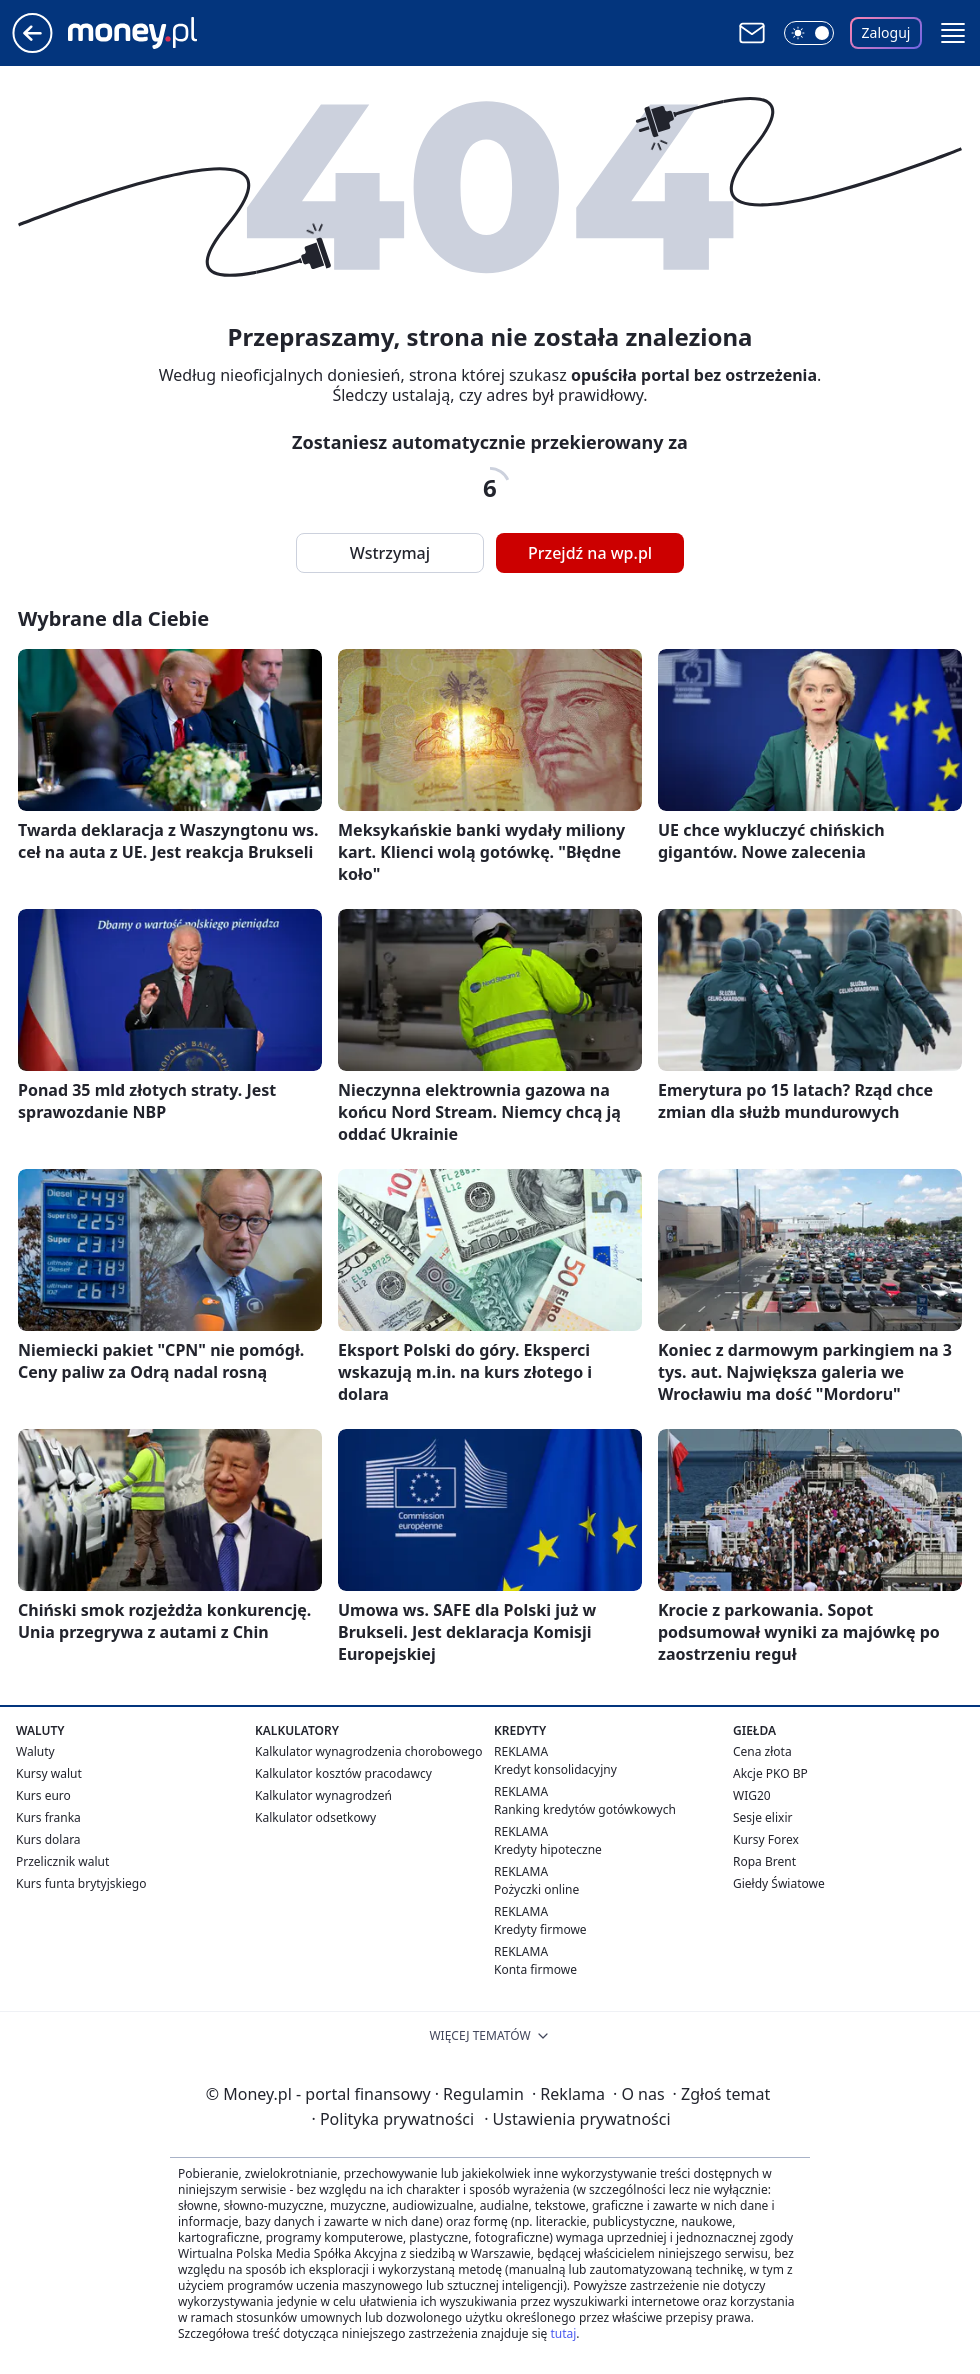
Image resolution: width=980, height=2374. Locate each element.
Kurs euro (43, 1795)
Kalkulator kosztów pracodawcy (343, 1773)
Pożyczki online (536, 1889)
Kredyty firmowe (540, 1929)
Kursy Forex (766, 1839)
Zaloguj (886, 32)
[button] (953, 33)
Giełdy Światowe (779, 1883)
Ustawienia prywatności (577, 2119)
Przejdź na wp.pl (590, 553)
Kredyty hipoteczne (548, 1849)
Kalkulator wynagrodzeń (323, 1795)
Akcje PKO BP (770, 1773)
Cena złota (762, 1751)
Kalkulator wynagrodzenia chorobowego (368, 1751)
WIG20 (752, 1795)
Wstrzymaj (390, 553)
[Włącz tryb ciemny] (809, 33)
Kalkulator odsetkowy (315, 1817)
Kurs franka (48, 1817)
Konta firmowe (535, 1969)
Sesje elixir (762, 1817)
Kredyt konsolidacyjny (555, 1769)
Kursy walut (49, 1773)
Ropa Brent (764, 1861)
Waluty (35, 1751)
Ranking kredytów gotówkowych (585, 1809)
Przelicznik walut (62, 1861)
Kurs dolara (48, 1839)
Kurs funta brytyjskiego (81, 1883)
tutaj (563, 2333)
